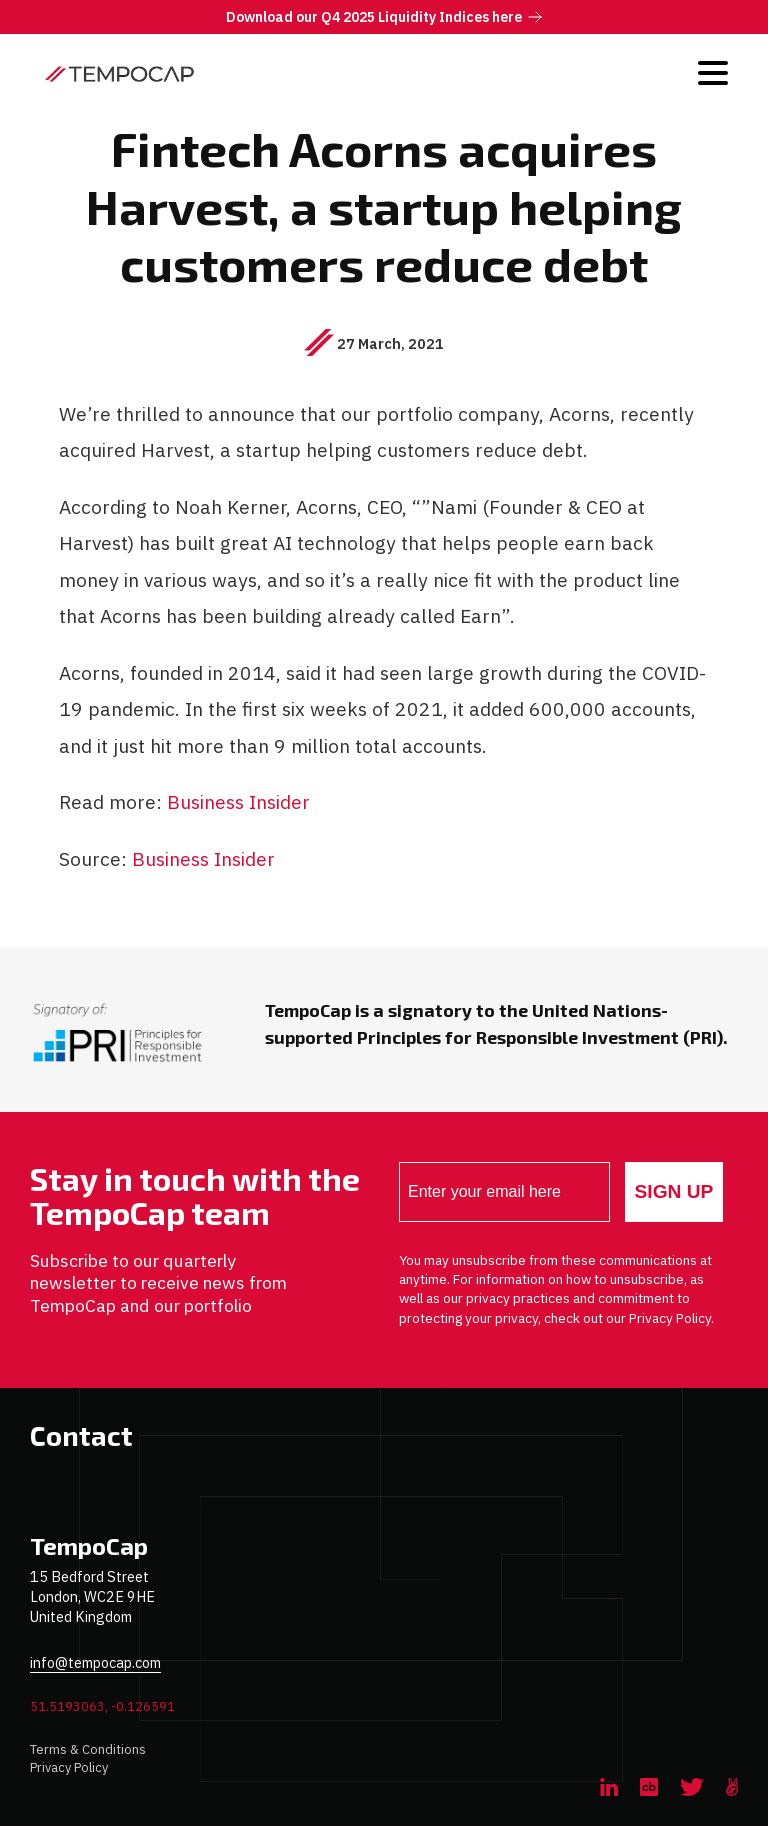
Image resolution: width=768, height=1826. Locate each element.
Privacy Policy (69, 1767)
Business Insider (238, 801)
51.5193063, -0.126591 (102, 1706)
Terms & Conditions (88, 1749)
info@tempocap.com (95, 1662)
